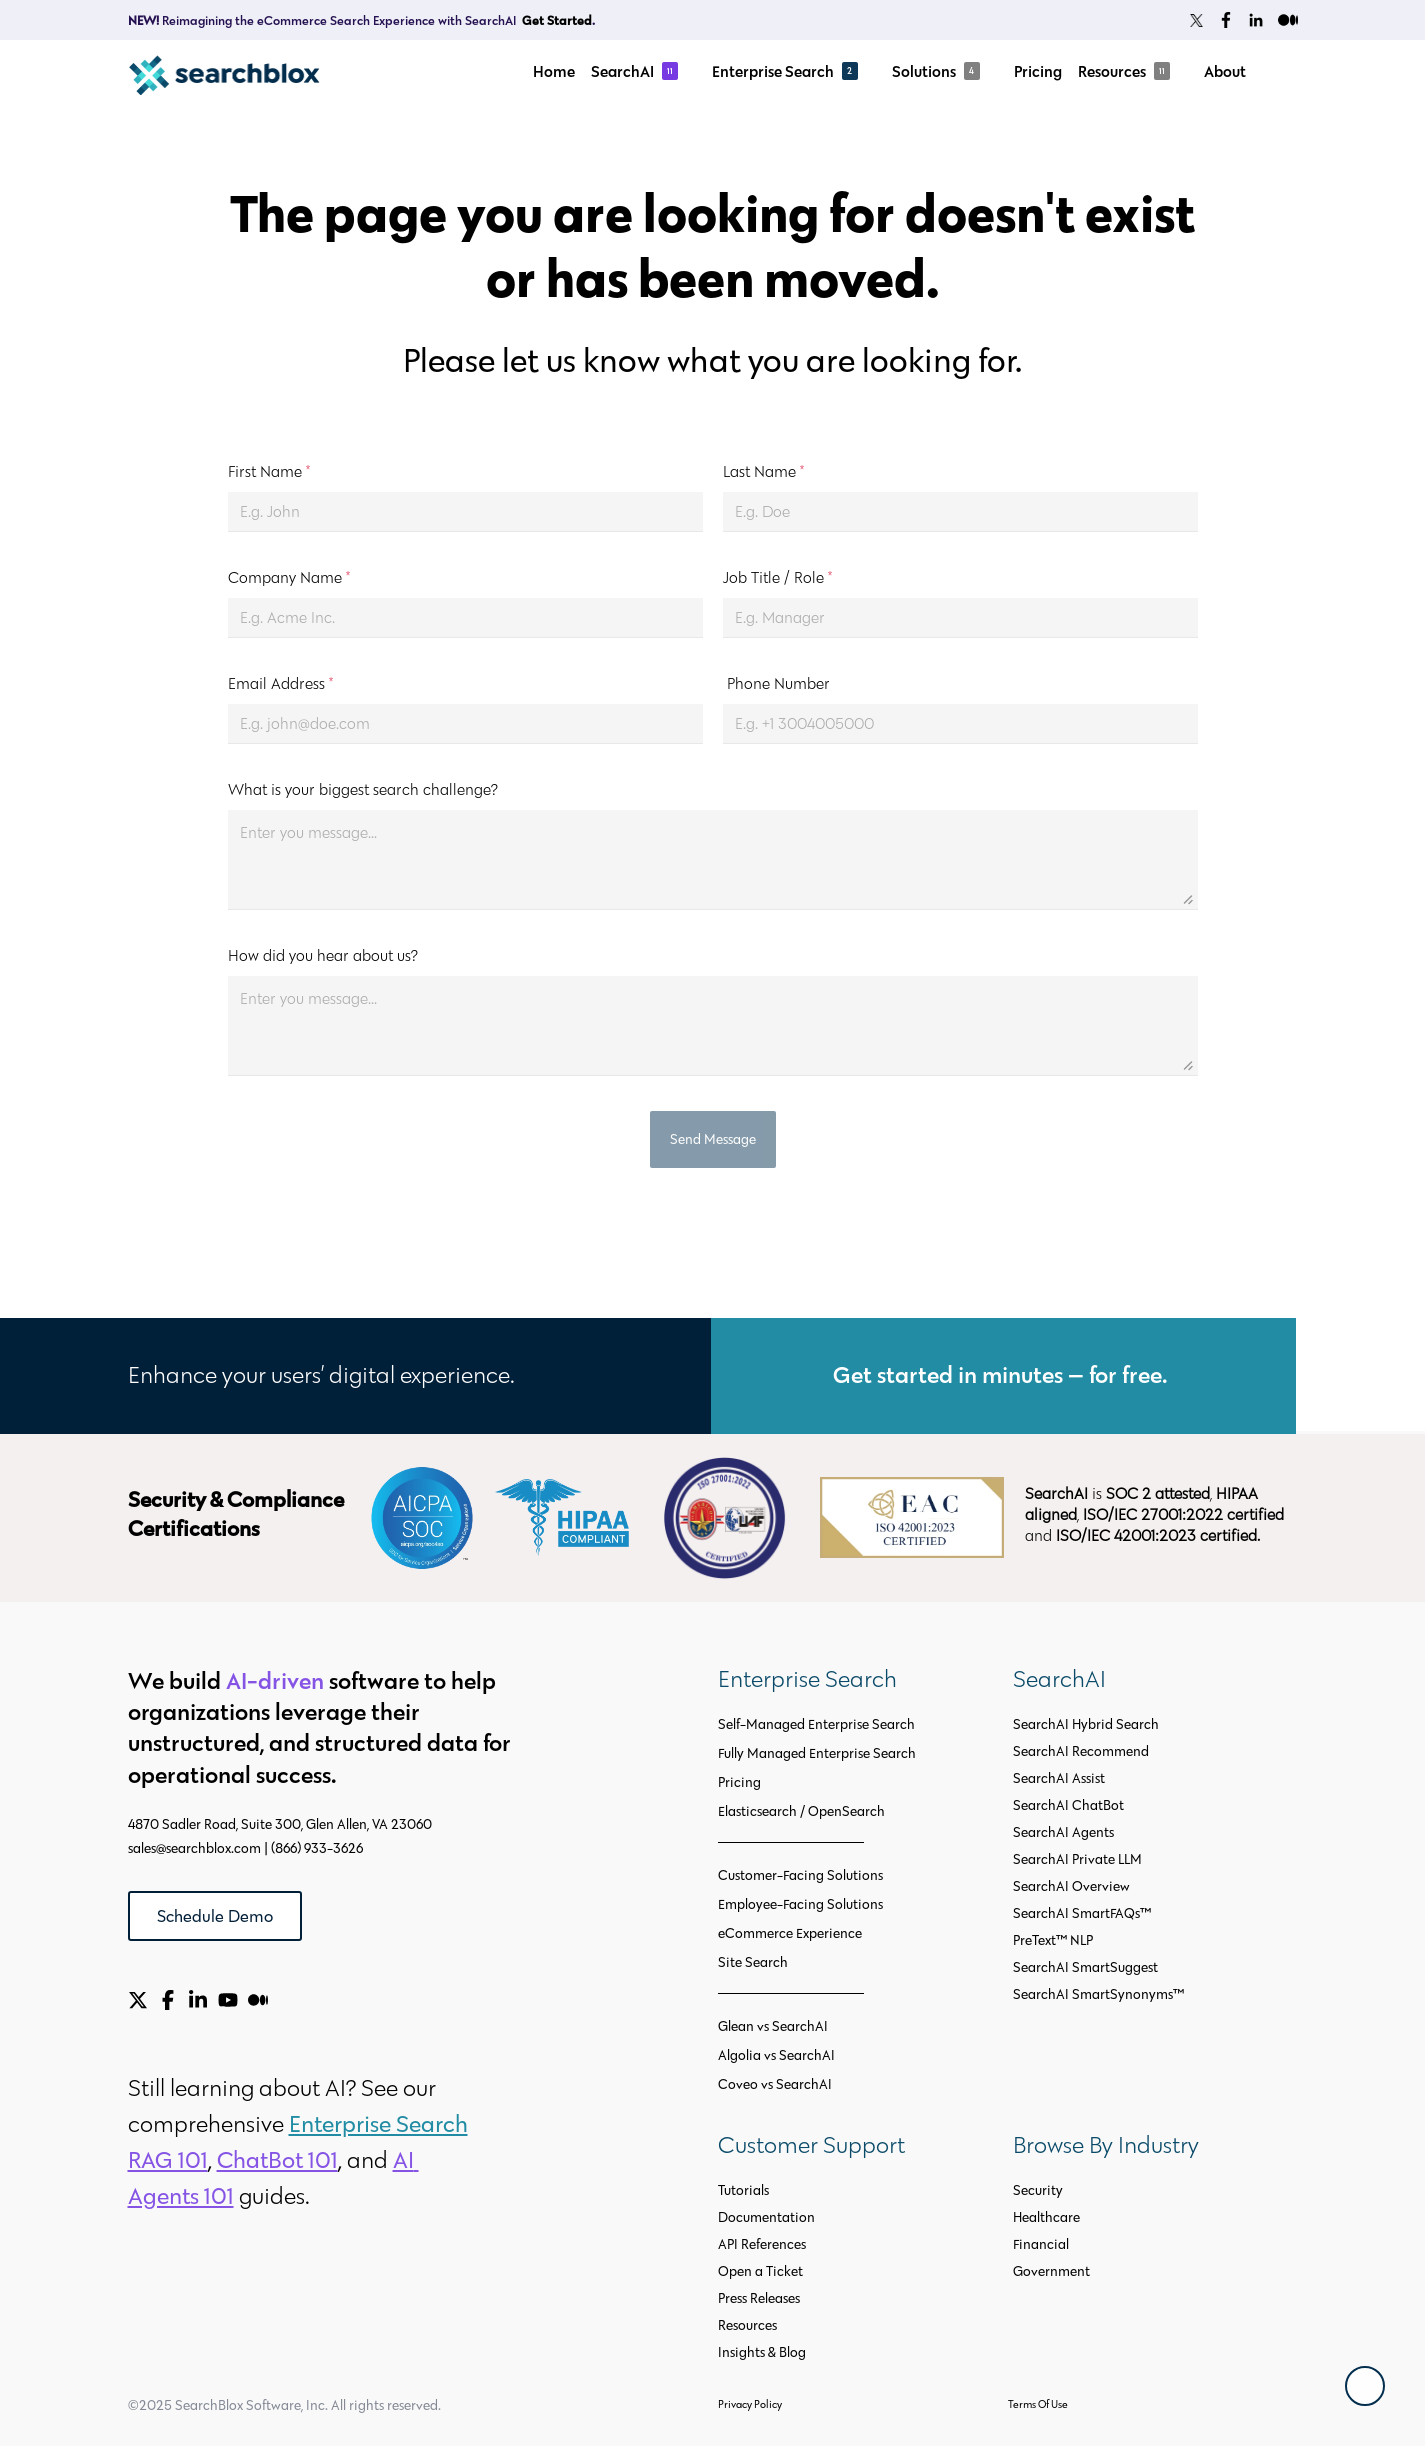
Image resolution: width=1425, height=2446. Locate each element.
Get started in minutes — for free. (1003, 1374)
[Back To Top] (1365, 2386)
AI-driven (275, 1680)
